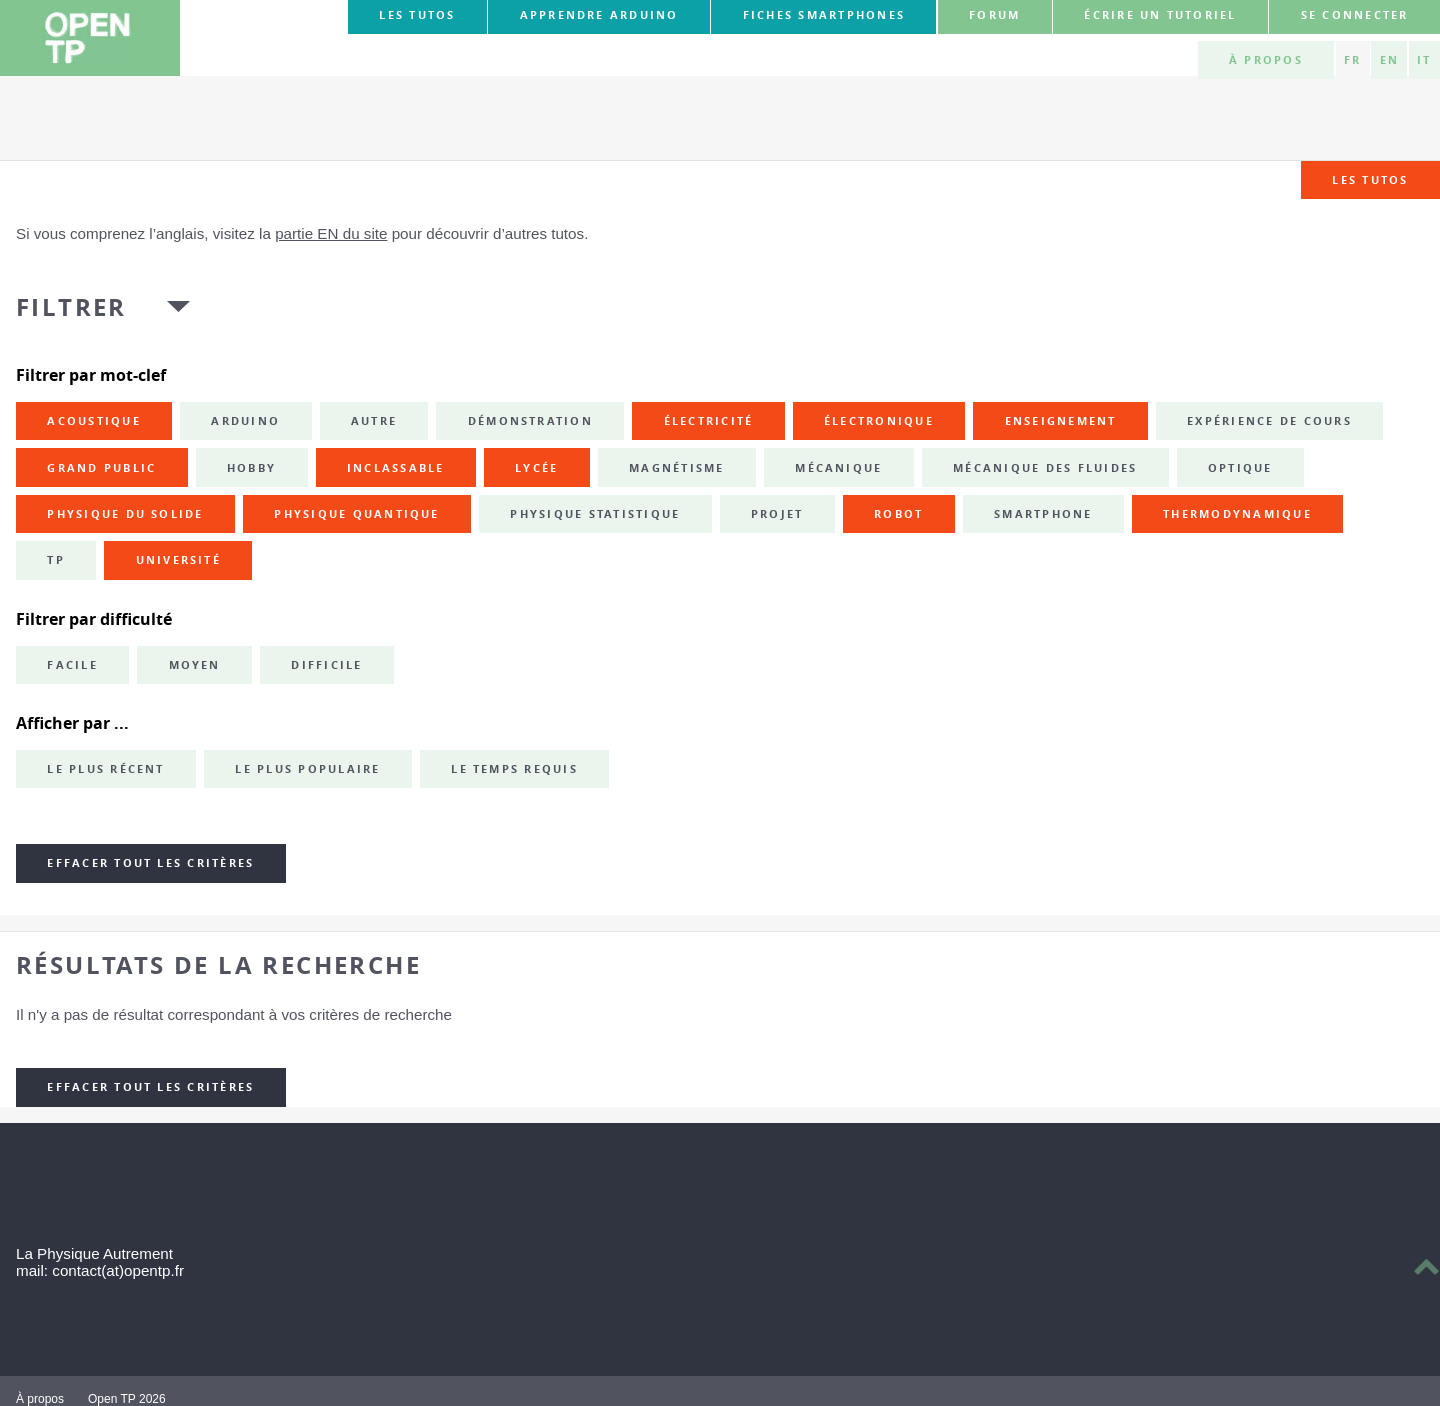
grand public (101, 468)
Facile (72, 665)
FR (1352, 60)
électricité (709, 421)
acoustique (93, 421)
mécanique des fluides (1045, 468)
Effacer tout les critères (150, 863)
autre (374, 421)
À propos (1266, 60)
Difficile (326, 665)
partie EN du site (331, 233)
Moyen (195, 665)
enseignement (1061, 421)
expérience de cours (1269, 421)
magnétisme (676, 468)
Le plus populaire (307, 769)
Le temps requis (514, 769)
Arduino (245, 421)
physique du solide (125, 514)
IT (1424, 60)
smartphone (1043, 514)
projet (777, 514)
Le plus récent (105, 769)
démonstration (530, 421)
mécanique (838, 468)
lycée (536, 468)
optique (1240, 468)
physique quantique (356, 514)
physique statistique (595, 514)
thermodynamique (1237, 514)
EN (1389, 60)
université (178, 560)
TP (55, 560)
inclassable (396, 468)
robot (898, 514)
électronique (879, 421)
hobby (251, 468)
